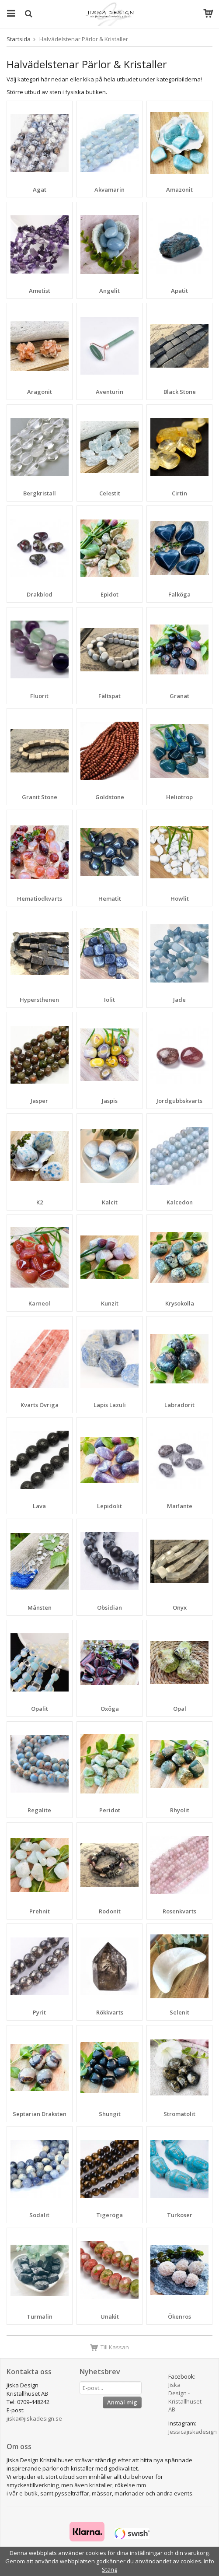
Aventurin (109, 392)
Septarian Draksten (39, 2114)
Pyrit (39, 2012)
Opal (179, 1709)
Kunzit (109, 1303)
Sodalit (39, 2215)
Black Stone (179, 392)
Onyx (180, 1607)
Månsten (40, 1607)
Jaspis (110, 1101)
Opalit (39, 1709)
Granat (179, 696)
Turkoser (179, 2215)
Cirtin (179, 493)
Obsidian (109, 1607)
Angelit (109, 291)
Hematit (109, 898)
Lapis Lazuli (110, 1405)
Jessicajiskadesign (192, 2432)
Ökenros (179, 2316)
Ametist (39, 291)
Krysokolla (179, 1303)
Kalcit (110, 1202)
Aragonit (39, 392)
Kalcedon (180, 1202)
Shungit (110, 2114)
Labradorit (179, 1405)
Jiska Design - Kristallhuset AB (185, 2397)
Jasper (39, 1101)
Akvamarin (109, 189)
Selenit (179, 2012)
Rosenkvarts (179, 1911)
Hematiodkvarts (39, 898)
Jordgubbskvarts (179, 1101)
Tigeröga (109, 2215)
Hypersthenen (39, 1000)
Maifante (179, 1506)
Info (209, 2561)
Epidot (109, 594)
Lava (39, 1506)
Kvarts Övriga (40, 1405)
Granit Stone (39, 797)
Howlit (179, 898)
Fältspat (109, 696)
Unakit (110, 2316)
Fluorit (39, 696)
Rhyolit (179, 1810)
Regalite (39, 1810)
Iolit (109, 1000)
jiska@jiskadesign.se (34, 2418)
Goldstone (109, 797)
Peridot (109, 1810)
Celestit (109, 493)
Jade (179, 1000)
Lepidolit (109, 1506)
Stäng (109, 2569)
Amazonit (179, 189)
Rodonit (110, 1911)
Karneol (39, 1303)
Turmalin (39, 2316)
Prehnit (39, 1911)
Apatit (179, 291)
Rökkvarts (109, 2012)
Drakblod (39, 594)
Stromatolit (179, 2114)
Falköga (179, 594)
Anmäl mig (122, 2402)
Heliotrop (179, 797)
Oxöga (110, 1709)
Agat (39, 189)
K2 (39, 1202)
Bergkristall (39, 493)
